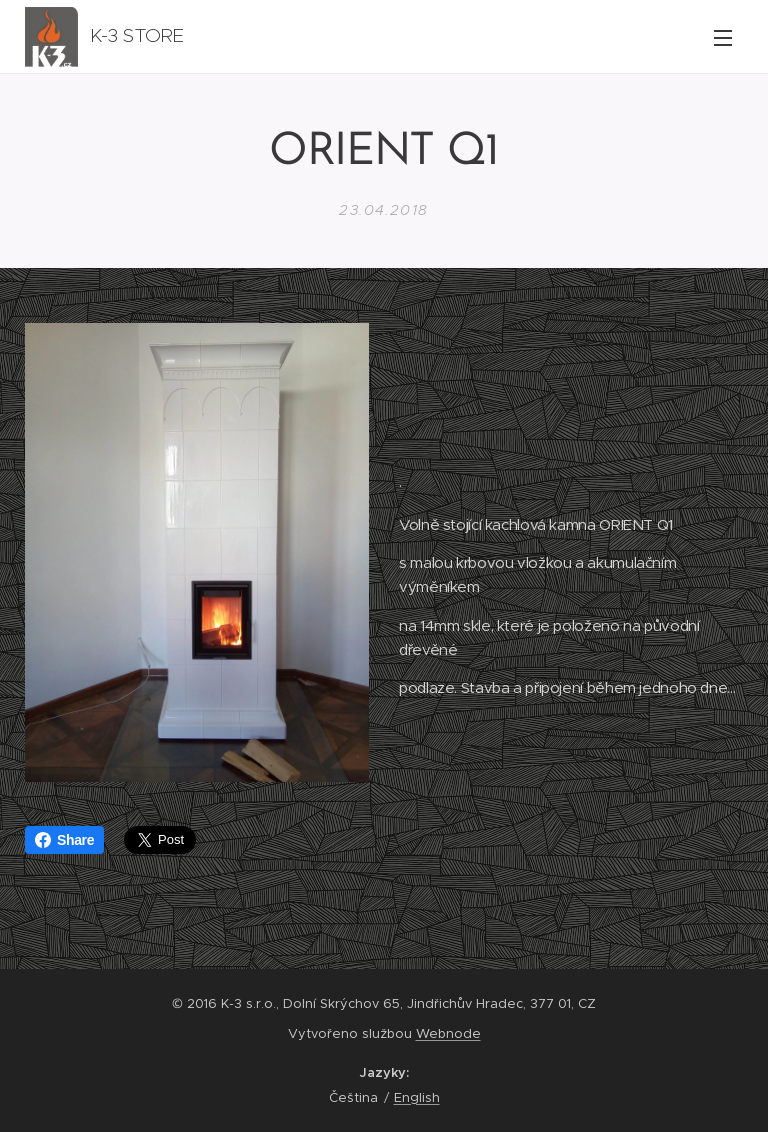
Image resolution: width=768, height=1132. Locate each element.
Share (64, 840)
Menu (723, 38)
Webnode (448, 1033)
